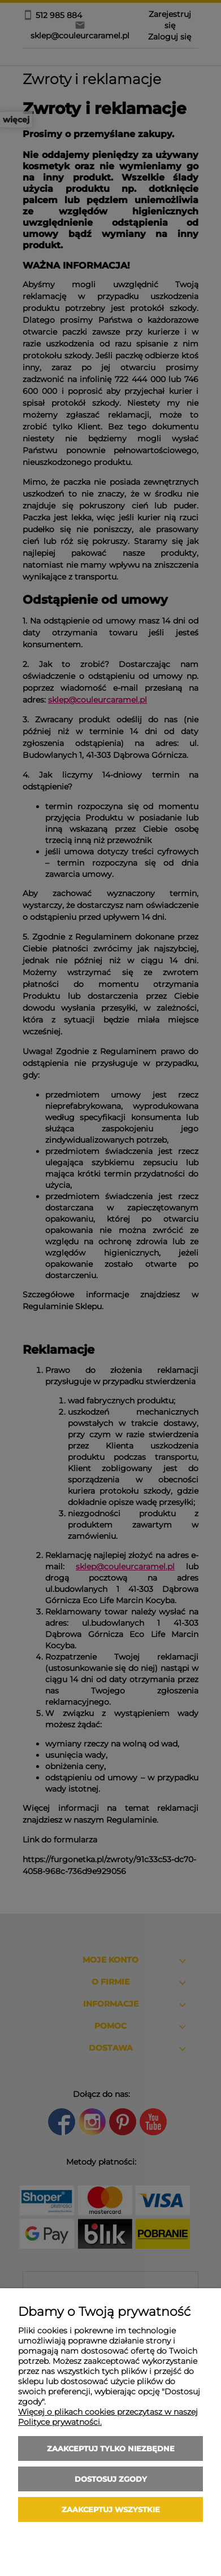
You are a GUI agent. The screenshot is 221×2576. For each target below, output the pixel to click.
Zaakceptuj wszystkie (111, 2509)
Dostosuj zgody (111, 2478)
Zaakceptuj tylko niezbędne (111, 2448)
